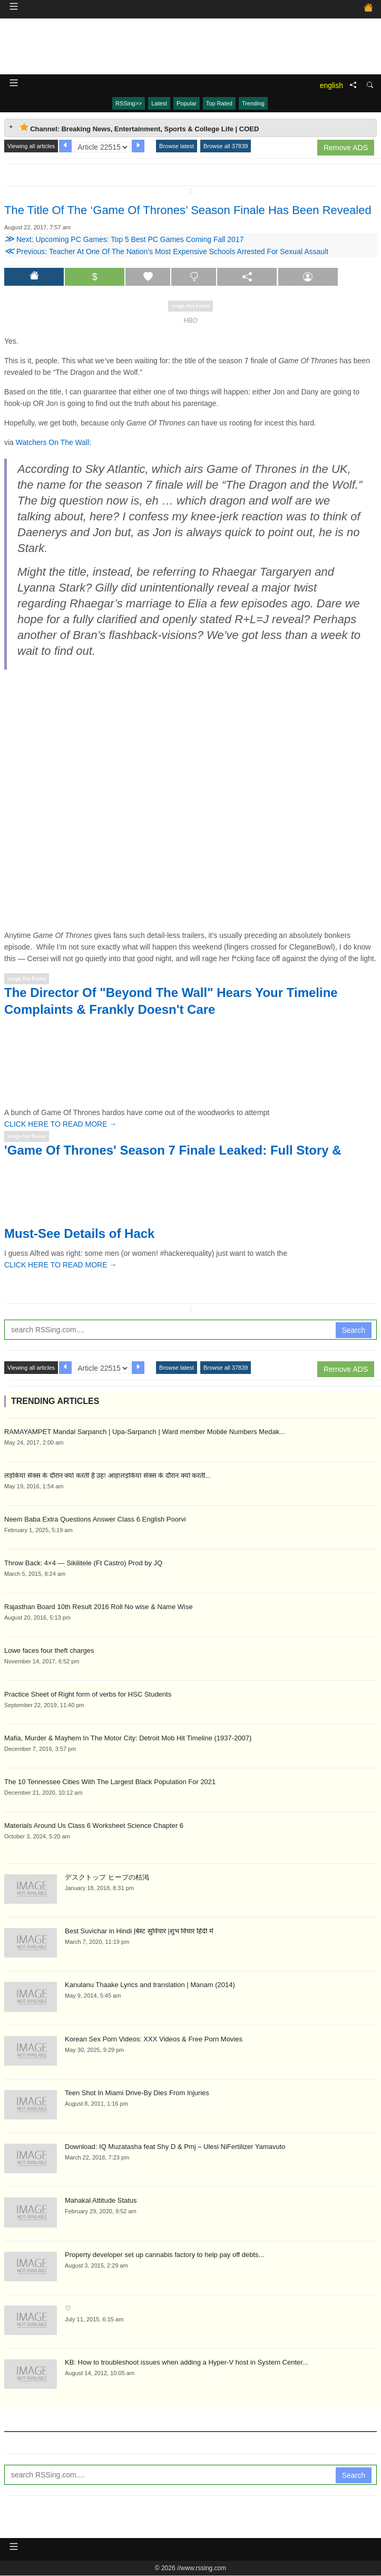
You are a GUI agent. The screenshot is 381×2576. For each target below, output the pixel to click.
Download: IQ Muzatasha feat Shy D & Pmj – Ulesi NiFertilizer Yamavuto (175, 2147)
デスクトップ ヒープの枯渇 (107, 1877)
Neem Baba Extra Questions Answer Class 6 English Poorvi (95, 1519)
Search (353, 1330)
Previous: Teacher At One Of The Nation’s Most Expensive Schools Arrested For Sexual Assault (166, 251)
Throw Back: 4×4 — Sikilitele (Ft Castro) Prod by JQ (83, 1563)
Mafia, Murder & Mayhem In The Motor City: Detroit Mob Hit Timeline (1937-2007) (127, 1738)
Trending (253, 103)
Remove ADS (346, 147)
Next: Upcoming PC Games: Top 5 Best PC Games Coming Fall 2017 (123, 239)
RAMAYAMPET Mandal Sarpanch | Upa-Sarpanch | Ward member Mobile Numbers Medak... (144, 1432)
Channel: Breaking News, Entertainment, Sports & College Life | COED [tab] (139, 128)
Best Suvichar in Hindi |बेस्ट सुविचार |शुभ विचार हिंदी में (139, 1931)
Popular (187, 103)
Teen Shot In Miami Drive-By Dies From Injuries (137, 2093)
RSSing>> (128, 103)
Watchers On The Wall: (53, 442)
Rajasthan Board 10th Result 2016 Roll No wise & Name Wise (98, 1607)
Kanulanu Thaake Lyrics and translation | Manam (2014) (150, 1985)
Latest (159, 103)
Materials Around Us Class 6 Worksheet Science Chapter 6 (93, 1825)
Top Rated (219, 103)
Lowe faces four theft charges (49, 1650)
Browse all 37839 (225, 146)
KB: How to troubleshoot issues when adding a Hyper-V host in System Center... (186, 2362)
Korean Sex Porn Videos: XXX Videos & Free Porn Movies (153, 2039)
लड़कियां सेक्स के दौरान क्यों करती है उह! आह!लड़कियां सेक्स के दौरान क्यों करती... (107, 1475)
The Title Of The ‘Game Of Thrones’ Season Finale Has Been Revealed (188, 210)
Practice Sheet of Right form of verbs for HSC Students (87, 1694)
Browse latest (176, 146)
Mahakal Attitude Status (101, 2200)
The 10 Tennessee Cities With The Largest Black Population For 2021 (110, 1782)
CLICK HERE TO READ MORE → (60, 1124)
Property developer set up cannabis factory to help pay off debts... (164, 2255)
